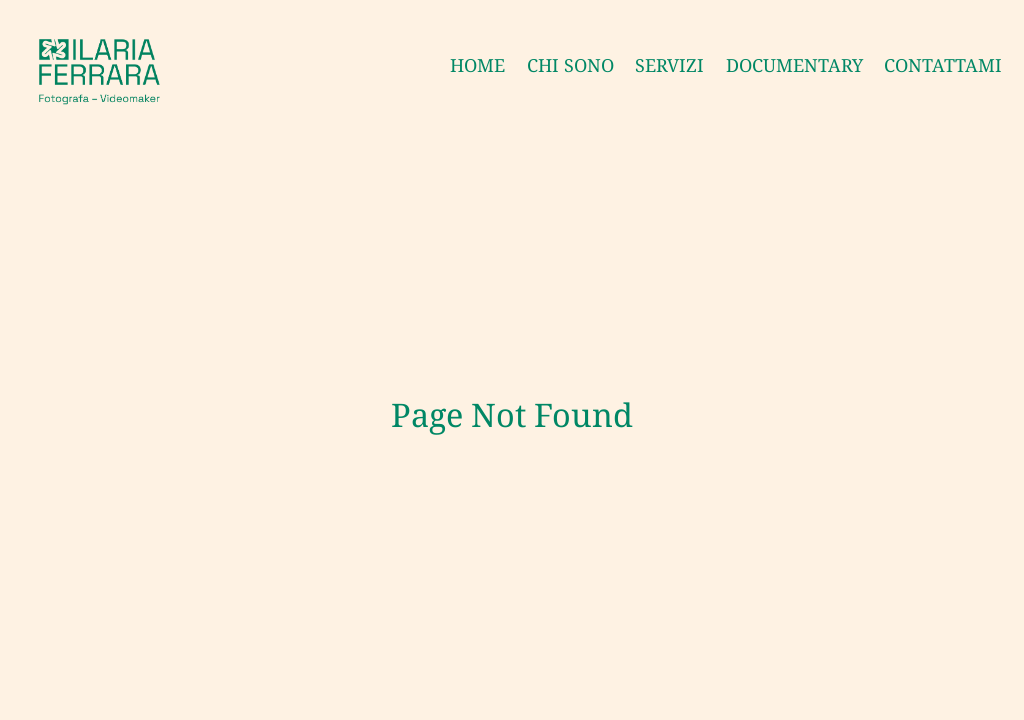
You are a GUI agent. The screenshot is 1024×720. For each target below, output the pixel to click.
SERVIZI (669, 65)
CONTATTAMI (943, 65)
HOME (477, 65)
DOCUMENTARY (794, 65)
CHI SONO (570, 65)
